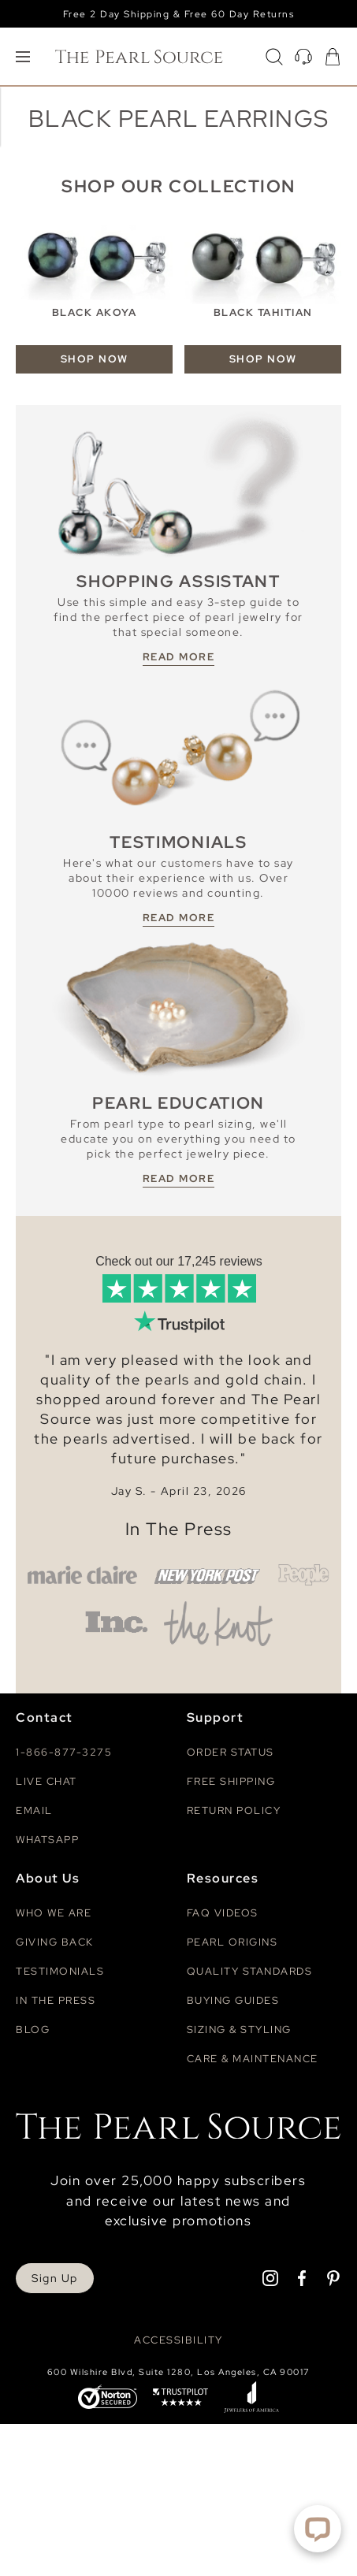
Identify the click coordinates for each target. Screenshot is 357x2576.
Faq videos (222, 1913)
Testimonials (60, 1971)
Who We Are (53, 1913)
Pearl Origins (232, 1942)
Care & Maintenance (252, 2058)
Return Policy (234, 1810)
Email (34, 1810)
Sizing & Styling (239, 2029)
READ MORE (179, 657)
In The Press (178, 1529)
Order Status (230, 1752)
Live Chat (46, 1781)
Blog (33, 2029)
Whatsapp (47, 1839)
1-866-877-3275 (64, 1752)
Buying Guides (233, 2000)
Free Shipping (231, 1781)
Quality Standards (250, 1971)
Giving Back (55, 1942)
